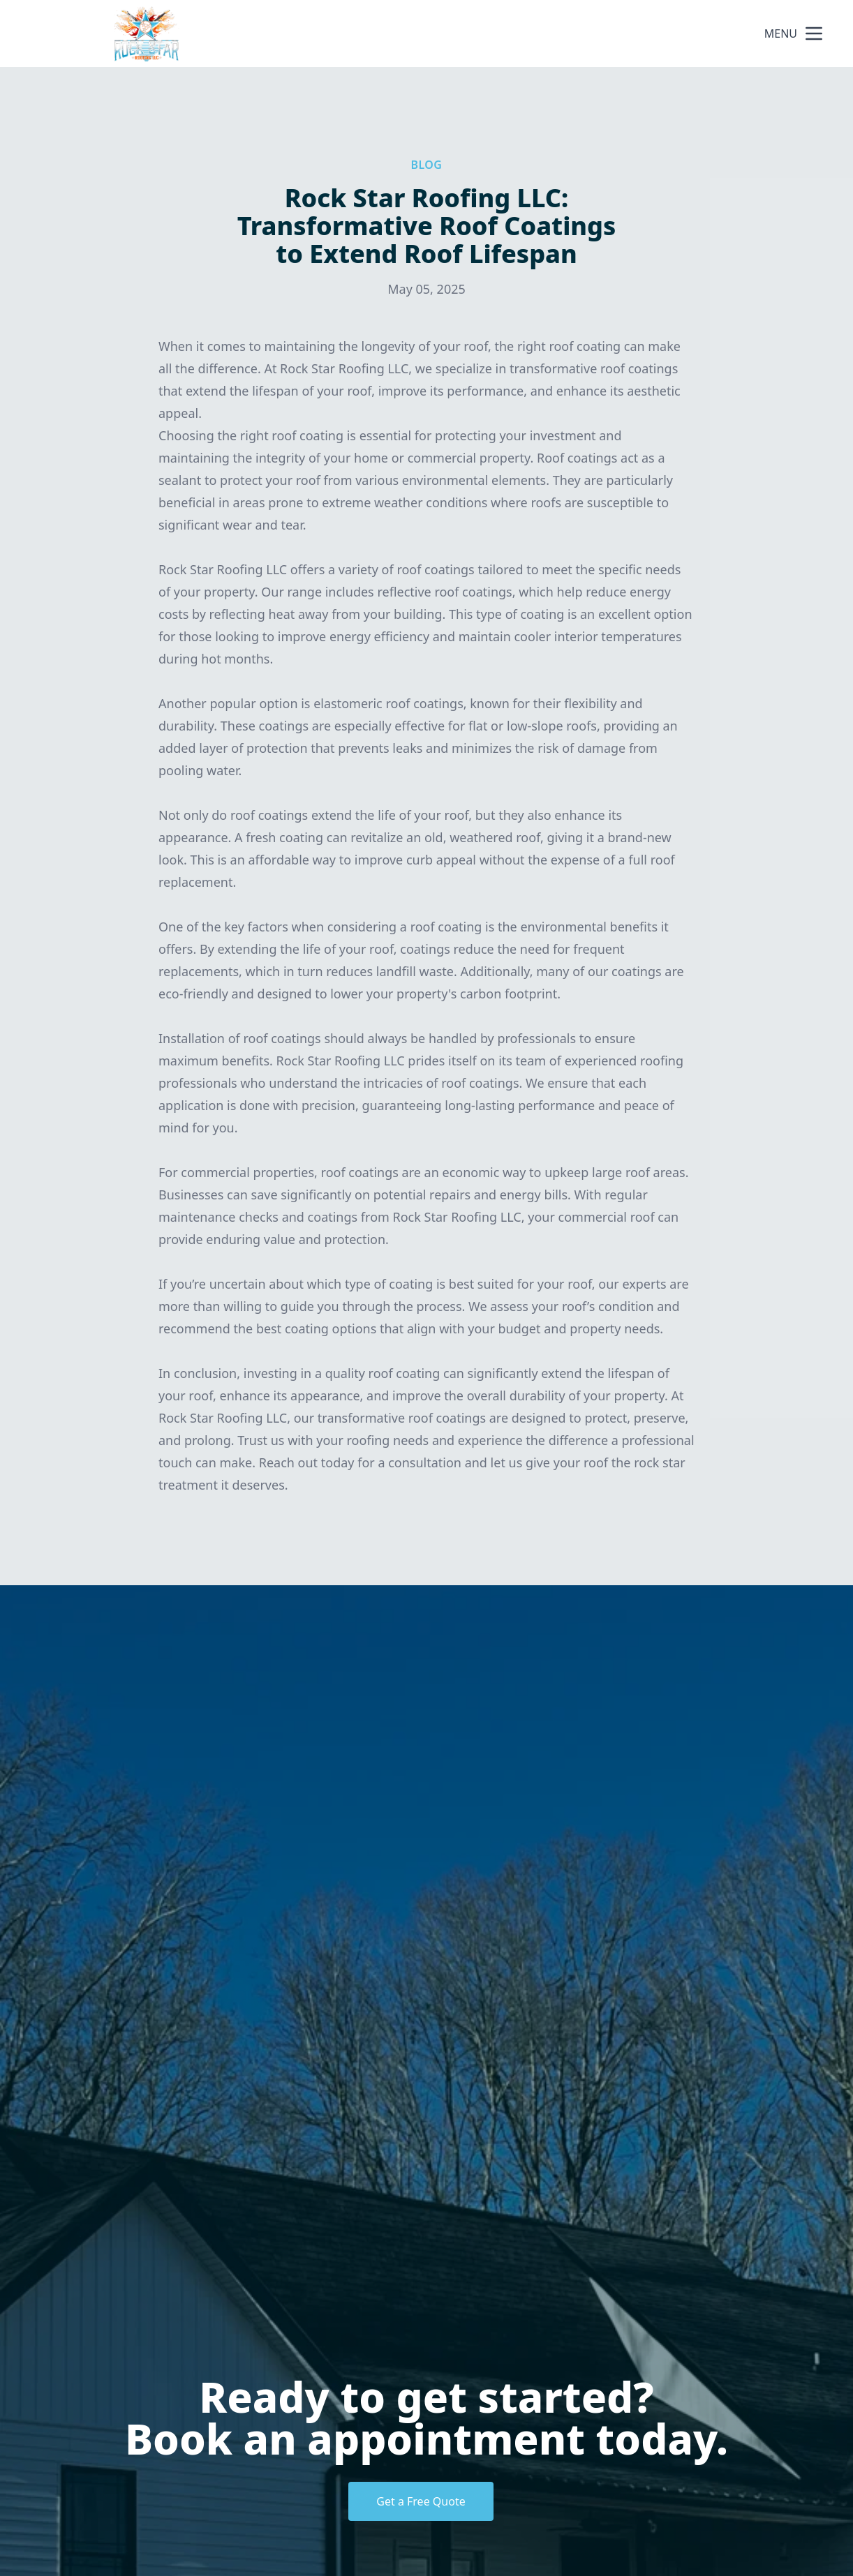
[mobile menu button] (814, 33)
